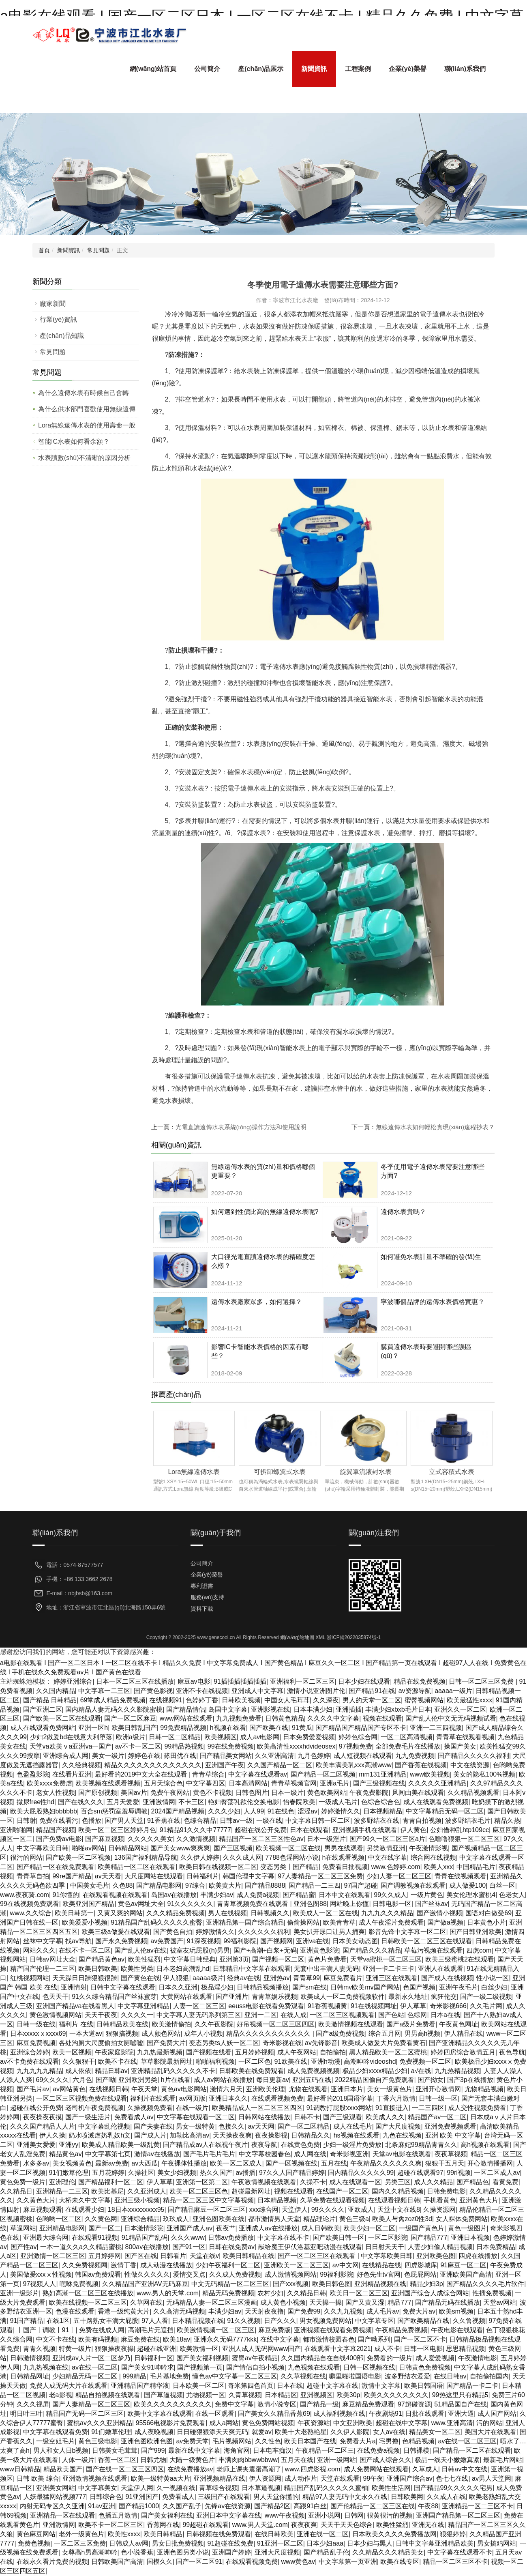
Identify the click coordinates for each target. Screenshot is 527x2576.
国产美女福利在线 (167, 2515)
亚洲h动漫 (326, 2061)
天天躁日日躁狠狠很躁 (84, 1977)
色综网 (417, 2014)
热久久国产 (216, 2172)
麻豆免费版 (274, 2330)
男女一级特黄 (195, 2126)
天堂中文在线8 (398, 2209)
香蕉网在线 (163, 2524)
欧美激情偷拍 (171, 2024)
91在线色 (281, 1811)
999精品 (134, 2376)
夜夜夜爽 (304, 2524)
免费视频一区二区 (425, 2061)
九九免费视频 (414, 1755)
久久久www (188, 2237)
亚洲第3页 (234, 1959)
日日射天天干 (384, 2246)
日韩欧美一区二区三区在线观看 (426, 1941)
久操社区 (141, 2172)
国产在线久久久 (80, 1801)
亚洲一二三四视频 (436, 1727)
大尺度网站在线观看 (153, 1876)
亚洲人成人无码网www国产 (261, 2348)
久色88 (123, 1885)
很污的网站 (26, 1857)
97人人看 (154, 2320)
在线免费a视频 (378, 2450)
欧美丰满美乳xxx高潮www (354, 1765)
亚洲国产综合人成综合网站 (430, 2293)
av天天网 (261, 2126)
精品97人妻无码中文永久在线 (345, 2496)
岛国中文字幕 (227, 1709)
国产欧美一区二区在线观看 (62, 1718)
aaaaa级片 (208, 1977)
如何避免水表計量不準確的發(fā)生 (431, 1256)
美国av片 (134, 1792)
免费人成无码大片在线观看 (68, 2385)
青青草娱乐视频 (274, 1996)
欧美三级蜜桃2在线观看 (459, 1959)
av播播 (245, 2172)
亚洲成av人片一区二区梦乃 (91, 2358)
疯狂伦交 (444, 1996)
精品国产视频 (55, 1829)
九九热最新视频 (159, 2052)
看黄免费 (505, 2182)
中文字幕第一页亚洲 (348, 2561)
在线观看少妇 (84, 2209)
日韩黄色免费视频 (425, 2367)
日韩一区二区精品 (175, 1737)
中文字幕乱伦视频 (104, 2126)
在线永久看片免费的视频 (52, 2561)
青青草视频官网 (294, 1783)
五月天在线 (297, 2459)
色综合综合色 (380, 1801)
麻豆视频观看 (42, 2209)
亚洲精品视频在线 (380, 2283)
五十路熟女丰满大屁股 (105, 2320)
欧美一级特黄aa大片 (160, 2478)
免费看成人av (134, 2117)
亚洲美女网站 (55, 2487)
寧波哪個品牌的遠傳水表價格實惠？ (432, 1301)
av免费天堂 (192, 2441)
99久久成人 (390, 1894)
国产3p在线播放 (470, 2079)
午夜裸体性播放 (184, 2163)
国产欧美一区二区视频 (78, 1857)
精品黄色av (65, 2154)
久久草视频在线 (303, 2376)
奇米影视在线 (282, 2042)
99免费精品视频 (183, 1727)
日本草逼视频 (261, 2487)
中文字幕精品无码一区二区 (445, 1811)
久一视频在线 (175, 2487)
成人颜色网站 (160, 2033)
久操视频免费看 (150, 2107)
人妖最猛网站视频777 (55, 2496)
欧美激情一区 (199, 2348)
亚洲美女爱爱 (36, 2144)
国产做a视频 (445, 1922)
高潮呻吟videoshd (370, 2061)
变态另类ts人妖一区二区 (224, 2042)
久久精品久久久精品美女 (388, 2552)
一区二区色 (254, 2061)
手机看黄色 (440, 2200)
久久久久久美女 (150, 1838)
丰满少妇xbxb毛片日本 (398, 1709)
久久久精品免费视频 (175, 1913)
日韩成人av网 (128, 2543)
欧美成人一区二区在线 (325, 1913)
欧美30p (348, 2394)
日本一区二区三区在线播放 (135, 1681)
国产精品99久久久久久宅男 (453, 2487)
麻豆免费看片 (342, 1977)
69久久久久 (52, 2079)
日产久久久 (280, 2320)
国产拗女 (430, 2079)
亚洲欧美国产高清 (466, 2274)
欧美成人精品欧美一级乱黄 (121, 2144)
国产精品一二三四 (315, 1885)
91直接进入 (392, 2107)
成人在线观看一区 (355, 2182)
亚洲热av (277, 1977)
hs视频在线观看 (356, 2135)
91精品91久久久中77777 (195, 1829)
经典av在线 (243, 1977)
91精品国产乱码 (145, 2237)
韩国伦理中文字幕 (248, 1876)
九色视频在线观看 (314, 2367)
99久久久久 (328, 2209)
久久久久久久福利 (264, 1931)
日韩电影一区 (392, 1903)
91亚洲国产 (142, 2496)
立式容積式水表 (451, 1471)
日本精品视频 (276, 2200)
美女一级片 (108, 1755)
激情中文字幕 (381, 2385)
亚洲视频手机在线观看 (364, 1829)
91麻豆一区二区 (463, 2265)
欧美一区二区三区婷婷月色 (117, 1829)
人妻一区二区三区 (199, 2005)
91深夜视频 (203, 1941)
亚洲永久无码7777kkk (225, 2339)
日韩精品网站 (127, 1848)
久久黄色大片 (36, 2200)
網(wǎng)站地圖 (297, 1637)
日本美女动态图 (355, 1941)
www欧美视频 (430, 1774)
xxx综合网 (263, 2209)
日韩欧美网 (407, 2496)
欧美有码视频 (97, 2339)
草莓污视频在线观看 (433, 1950)
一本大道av (85, 2033)
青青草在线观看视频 (465, 1737)
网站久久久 (39, 1950)
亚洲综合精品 (140, 2218)
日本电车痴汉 (272, 2450)
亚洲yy (68, 2144)
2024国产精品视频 (178, 1811)
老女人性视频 (55, 1792)
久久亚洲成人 (146, 2191)
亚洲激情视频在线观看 (94, 2478)
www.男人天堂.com (260, 2524)
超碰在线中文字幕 (402, 2422)
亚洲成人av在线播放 (268, 2228)
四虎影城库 (421, 2265)
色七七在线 (452, 2478)
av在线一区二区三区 (467, 2441)
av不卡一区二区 (138, 1746)
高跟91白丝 (310, 2506)
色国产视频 (419, 1987)
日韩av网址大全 (52, 1959)
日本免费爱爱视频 (309, 1737)
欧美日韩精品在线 (248, 2255)
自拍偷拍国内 (489, 2376)
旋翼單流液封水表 (366, 1471)
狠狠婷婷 (453, 2534)
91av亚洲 (101, 2506)
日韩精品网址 (29, 2376)
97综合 (195, 1885)
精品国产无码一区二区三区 (85, 2413)
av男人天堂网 (491, 2478)
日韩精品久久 (310, 2135)
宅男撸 (388, 2441)
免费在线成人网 (101, 2330)
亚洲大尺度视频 (277, 2552)
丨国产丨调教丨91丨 (46, 2330)
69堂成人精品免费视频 (113, 1700)
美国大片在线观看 (490, 2431)
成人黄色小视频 (283, 2302)
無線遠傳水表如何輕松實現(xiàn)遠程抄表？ (435, 1127)
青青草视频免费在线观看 (253, 1903)
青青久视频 (39, 2348)
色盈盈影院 (33, 1774)
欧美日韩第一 (74, 1913)
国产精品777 (429, 2237)
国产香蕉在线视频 (421, 1765)
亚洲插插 (349, 1709)
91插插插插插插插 (240, 1681)
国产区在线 (140, 2255)
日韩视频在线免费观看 (218, 2534)
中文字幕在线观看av (257, 1774)
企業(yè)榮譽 (407, 68)
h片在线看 (176, 2079)
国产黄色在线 (140, 1977)
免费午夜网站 (169, 1792)
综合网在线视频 (433, 1857)
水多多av (36, 2163)
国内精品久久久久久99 (361, 2172)
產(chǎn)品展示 (260, 68)
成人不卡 (387, 2348)
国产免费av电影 (59, 1838)
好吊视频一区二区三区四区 (276, 2024)
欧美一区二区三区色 (198, 2191)
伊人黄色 (413, 1829)
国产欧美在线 (268, 1727)
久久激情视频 (195, 1838)
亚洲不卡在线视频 (202, 1690)
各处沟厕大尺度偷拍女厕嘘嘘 (101, 2042)
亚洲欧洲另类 (137, 2079)
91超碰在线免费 (231, 2543)
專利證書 (202, 1586)
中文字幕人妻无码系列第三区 (198, 2014)
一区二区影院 (387, 2237)
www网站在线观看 (186, 1718)
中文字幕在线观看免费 (55, 2431)
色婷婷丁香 (202, 1700)
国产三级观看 (342, 2117)
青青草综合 (208, 1774)
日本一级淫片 (326, 1838)
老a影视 (60, 2394)
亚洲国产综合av (410, 2478)
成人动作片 (301, 2478)
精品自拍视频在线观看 (107, 2394)
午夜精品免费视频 (401, 2330)
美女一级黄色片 (389, 2089)
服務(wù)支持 (207, 1597)
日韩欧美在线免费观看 (251, 2070)
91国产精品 (26, 2320)
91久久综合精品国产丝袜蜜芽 (114, 1996)
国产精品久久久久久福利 (473, 1755)
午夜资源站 (314, 2422)
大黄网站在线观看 (186, 1996)
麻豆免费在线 (140, 2339)
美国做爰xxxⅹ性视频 (41, 2274)
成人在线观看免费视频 (435, 1801)
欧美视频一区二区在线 (288, 1848)
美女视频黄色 (72, 2163)
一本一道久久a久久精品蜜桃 (81, 2246)
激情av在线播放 (157, 2154)
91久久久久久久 (190, 1903)
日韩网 (354, 2515)
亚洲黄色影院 (319, 1950)
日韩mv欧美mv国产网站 (365, 1987)
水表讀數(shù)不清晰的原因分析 (84, 457)
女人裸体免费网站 (462, 2218)
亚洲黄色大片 (478, 2200)
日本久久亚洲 (178, 1987)
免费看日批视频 (345, 1866)
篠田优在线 (180, 1755)
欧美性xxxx (124, 2534)
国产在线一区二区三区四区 (125, 2469)
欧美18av (176, 2339)
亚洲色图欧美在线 (218, 2218)
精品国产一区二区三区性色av (261, 1838)
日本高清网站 (248, 1783)
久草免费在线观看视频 (332, 2200)
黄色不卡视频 (212, 1792)
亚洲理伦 (62, 2182)
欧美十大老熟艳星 (301, 2431)
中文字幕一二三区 (104, 1690)
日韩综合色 (106, 2496)
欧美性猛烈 (144, 1959)
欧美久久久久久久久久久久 (173, 2404)
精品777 (399, 2302)
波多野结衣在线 (376, 1820)
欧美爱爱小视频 (84, 1922)
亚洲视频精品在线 (219, 2478)
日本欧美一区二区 (199, 2385)
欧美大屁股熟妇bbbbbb (43, 1811)
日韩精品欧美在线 (122, 2024)
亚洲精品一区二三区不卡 (477, 2506)
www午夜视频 (285, 2515)
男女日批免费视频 (178, 2543)
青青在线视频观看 (460, 1876)
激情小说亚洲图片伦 (316, 1690)
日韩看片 (173, 2255)
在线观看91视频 (95, 2237)
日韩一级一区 (438, 2098)
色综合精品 (200, 1820)
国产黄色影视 (153, 1690)
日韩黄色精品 (284, 1718)
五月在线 (334, 2163)
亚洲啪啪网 (16, 1829)
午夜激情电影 (477, 2358)
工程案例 (358, 68)
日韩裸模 (416, 2450)
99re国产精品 (71, 1876)
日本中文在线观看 (345, 1894)
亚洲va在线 (312, 1941)
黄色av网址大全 (141, 1903)
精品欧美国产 (62, 2469)
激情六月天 (226, 2089)
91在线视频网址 (374, 2005)
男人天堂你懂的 (276, 2496)
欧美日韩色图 (331, 2283)
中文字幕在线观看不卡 (459, 2552)
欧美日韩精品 (163, 2534)
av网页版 (192, 2098)
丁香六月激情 (396, 2098)
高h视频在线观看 (485, 2144)
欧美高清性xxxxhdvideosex (296, 1746)
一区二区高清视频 (407, 1737)
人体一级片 (78, 2459)
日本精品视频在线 (198, 2320)
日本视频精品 (382, 1811)
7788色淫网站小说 (292, 1857)
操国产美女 (460, 1746)
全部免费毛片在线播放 (407, 1746)
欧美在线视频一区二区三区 (88, 2302)
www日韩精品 (20, 2469)
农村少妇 (270, 2293)
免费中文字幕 (234, 2404)
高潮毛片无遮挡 (151, 2330)
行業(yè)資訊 (58, 319)
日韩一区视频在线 (369, 2367)
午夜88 (428, 2506)
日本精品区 (281, 2394)
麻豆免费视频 (36, 2042)
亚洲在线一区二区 (323, 2534)
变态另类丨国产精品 (289, 1866)
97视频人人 (39, 2283)
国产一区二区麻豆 (130, 1718)
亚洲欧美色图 (435, 2255)
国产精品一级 (319, 2404)
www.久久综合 (30, 1913)
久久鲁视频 (469, 2320)
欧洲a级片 (131, 1737)
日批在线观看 (424, 2413)
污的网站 (489, 2422)
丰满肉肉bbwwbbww (248, 2459)
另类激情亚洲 (385, 1848)
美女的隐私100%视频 (484, 1774)
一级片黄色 (427, 1894)
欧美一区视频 (71, 2052)
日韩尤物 (153, 2459)
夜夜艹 (226, 2228)
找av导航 (78, 1941)
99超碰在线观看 (205, 2524)
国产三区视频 (233, 1848)
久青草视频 (245, 2394)
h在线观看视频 (343, 1857)
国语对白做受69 (488, 1913)
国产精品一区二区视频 (323, 1774)
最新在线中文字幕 (194, 2450)
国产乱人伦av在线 (140, 1950)
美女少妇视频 (176, 2172)
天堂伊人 (295, 2209)
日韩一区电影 (423, 2348)
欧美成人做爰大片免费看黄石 (383, 2042)
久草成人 (425, 2469)
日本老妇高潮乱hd (182, 1968)
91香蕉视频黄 (327, 2005)
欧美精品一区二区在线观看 (137, 1866)
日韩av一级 (236, 1820)
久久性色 (268, 2441)
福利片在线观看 (153, 2098)
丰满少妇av (216, 1894)
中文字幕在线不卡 (283, 2237)
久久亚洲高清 (274, 1755)
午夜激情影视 (428, 1848)
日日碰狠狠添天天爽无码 (212, 2431)
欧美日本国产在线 (310, 2441)
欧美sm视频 (456, 2311)
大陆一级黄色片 (192, 2459)
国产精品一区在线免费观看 (55, 1866)
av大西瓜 (144, 2163)
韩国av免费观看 (98, 2274)
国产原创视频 (97, 1792)
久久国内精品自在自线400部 (322, 2358)
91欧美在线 (291, 2061)
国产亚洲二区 (42, 1709)
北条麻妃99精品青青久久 (421, 2144)
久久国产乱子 (182, 2506)
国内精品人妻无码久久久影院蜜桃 (114, 1709)
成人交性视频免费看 (477, 2107)
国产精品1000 (139, 2506)
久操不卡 (313, 2182)
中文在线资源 (469, 1765)
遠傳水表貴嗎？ (403, 1211)
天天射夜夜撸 (264, 2311)
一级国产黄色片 (421, 2228)
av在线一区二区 (95, 2367)
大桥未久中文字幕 (85, 2200)
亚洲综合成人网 (65, 1755)
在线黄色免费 (300, 2144)
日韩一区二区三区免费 (482, 1681)
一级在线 (269, 1820)
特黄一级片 (75, 2348)
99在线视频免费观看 (29, 1903)
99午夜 (373, 2478)
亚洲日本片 (347, 2089)
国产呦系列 (374, 2339)
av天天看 (108, 1876)
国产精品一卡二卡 (472, 2385)
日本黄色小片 (486, 1922)
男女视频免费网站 (325, 2320)
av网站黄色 (69, 2089)
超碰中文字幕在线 (332, 2385)
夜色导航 (512, 2052)
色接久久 (231, 2126)
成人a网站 (224, 2422)
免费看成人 (178, 2496)
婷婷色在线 (144, 1755)
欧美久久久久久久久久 (396, 2394)
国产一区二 (104, 2228)
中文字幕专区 (374, 2320)
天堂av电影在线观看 (402, 2154)
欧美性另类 (137, 1968)
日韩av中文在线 (464, 2469)
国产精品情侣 (185, 1709)
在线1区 (58, 2320)
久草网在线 (146, 2302)
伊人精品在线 (463, 2033)
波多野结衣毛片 (468, 1820)
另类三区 (398, 2182)
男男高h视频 (423, 2033)
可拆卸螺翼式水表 (280, 1471)
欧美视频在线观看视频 (107, 1783)
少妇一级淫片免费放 (352, 2144)
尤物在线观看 (308, 2089)
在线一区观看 (214, 2413)
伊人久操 (52, 2135)
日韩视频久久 (270, 1913)
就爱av (262, 2431)
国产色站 (391, 2014)
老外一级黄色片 (81, 2534)
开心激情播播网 (490, 2163)
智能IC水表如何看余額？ (73, 441)
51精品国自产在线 (460, 2404)
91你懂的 (66, 1894)
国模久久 (160, 2561)
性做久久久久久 (147, 2274)
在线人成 (293, 2014)
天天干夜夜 (101, 2014)
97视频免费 (355, 1746)
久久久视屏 (33, 2404)
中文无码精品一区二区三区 (230, 2283)
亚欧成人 (361, 2209)
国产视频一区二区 (278, 1959)
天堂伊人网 (137, 2487)
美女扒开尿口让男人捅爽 (329, 1931)
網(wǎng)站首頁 (153, 68)
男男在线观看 (343, 1848)
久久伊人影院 (349, 2431)
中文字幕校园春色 (265, 2154)
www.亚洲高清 (452, 2422)
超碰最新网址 (250, 2191)
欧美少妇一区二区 (369, 2228)
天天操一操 (325, 2302)
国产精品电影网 (159, 1885)
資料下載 (202, 1608)
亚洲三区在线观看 (392, 1977)
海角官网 (237, 2450)
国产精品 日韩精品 (50, 1700)
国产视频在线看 (208, 2052)
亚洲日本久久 (228, 2098)
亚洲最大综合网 (46, 2237)
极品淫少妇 (217, 1987)
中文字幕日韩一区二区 (317, 1820)
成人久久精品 (433, 2182)
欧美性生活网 (391, 2487)
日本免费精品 (495, 2246)
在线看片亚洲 (71, 1774)
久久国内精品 (55, 1690)
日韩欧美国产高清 (117, 2561)
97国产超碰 (360, 1885)
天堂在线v (204, 2255)
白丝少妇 (494, 1987)
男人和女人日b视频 (61, 2450)
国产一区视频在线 (291, 2163)
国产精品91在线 (372, 1690)
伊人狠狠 (176, 1977)
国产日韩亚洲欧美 (475, 1931)
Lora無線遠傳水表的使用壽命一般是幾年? (86, 431)
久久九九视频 (343, 2311)
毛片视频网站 (231, 2441)
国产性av (24, 2246)
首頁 (44, 250)
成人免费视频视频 (313, 2070)
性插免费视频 (492, 2293)
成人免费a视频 (258, 1894)
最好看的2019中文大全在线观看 (142, 1774)
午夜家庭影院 (114, 2052)
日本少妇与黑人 (369, 2543)
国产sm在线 (309, 1987)
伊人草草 (413, 2005)
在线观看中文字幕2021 (337, 2348)
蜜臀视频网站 (424, 1700)
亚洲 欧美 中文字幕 (453, 2135)
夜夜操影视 (271, 2135)
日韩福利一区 (153, 2358)
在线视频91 (165, 1700)
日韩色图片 (252, 1792)
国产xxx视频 (290, 2283)
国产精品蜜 (299, 1894)
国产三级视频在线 (379, 1783)
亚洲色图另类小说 (183, 2552)
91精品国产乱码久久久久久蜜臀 (156, 1922)
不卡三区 (191, 1801)
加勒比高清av (189, 2135)
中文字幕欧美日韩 (43, 1848)
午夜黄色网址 (458, 2024)
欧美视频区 (220, 1737)
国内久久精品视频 (398, 2191)
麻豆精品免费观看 (368, 2404)
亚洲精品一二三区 (62, 2191)
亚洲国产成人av (189, 2228)
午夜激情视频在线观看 (263, 2182)
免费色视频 (34, 2543)
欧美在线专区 (399, 2561)
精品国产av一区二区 (437, 2117)
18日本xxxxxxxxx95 (136, 2209)
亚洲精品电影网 (62, 2228)
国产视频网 (276, 1941)
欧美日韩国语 (423, 2385)
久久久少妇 (224, 1811)
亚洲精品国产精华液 (140, 2385)
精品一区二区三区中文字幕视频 (208, 2200)
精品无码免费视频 (228, 2293)
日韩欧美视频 (241, 1700)
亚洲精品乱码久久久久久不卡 (173, 2070)
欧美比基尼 (107, 2191)
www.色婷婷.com (395, 1866)
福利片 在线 (76, 2024)
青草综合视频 (218, 2487)
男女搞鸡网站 (496, 2543)
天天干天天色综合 (347, 2524)
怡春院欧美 (299, 1801)
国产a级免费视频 (340, 2033)
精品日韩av (111, 2070)
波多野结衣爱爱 (407, 2376)
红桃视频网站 (29, 1977)
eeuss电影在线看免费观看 (266, 2005)
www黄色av (298, 2561)
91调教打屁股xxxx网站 (339, 2107)
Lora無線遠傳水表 (194, 1471)
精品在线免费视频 (420, 1681)
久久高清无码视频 (179, 2311)
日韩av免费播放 (231, 2237)
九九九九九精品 (39, 2070)
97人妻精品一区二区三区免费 (320, 1876)
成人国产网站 (497, 2413)
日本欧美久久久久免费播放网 (394, 2534)
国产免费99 (304, 2311)
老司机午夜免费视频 (94, 2107)
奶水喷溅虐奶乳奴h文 (100, 2135)
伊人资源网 (265, 2478)
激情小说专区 (276, 2404)
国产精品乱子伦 (326, 2552)
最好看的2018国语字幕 (340, 2098)
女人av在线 (389, 2431)
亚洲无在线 (428, 2524)
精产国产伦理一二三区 (42, 1968)
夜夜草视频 (451, 2154)
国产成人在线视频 (447, 1977)
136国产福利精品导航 (145, 1857)
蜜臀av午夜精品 (255, 2358)
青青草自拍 (33, 1876)
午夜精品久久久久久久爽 (386, 2163)
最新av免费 (111, 2163)
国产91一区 (189, 2246)
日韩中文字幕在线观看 (122, 1987)
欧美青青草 (339, 1922)
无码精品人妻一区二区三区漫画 (211, 2302)
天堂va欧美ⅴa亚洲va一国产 (71, 1746)
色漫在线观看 (75, 2311)
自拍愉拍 (333, 2052)
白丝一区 (502, 1885)
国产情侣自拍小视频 (255, 2367)
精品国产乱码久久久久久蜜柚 (326, 2487)
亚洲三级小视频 (137, 2200)
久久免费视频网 (84, 2265)
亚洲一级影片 (19, 2293)
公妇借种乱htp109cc (459, 1829)
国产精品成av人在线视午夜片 (205, 2144)
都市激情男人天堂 (274, 2218)
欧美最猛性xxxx (469, 1700)
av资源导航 (414, 1690)
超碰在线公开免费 (261, 1829)
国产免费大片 (166, 2042)
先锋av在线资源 (228, 2506)
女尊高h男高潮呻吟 (90, 2552)
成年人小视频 (203, 2033)
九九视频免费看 (238, 1718)
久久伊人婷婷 (199, 1857)
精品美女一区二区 (435, 2431)
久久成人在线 (446, 2496)
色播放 (91, 1820)
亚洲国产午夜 (224, 1765)
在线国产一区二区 (342, 2191)
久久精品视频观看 (473, 1792)
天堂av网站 (499, 2302)
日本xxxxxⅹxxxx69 (38, 2033)
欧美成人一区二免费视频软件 (342, 1996)
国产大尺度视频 (398, 2126)
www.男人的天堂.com (168, 2293)
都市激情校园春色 (329, 2339)
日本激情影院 (143, 2228)
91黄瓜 (302, 1727)
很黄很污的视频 (389, 2515)
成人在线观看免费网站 (42, 1727)
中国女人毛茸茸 (287, 1700)
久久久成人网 (242, 1857)
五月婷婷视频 (254, 2052)
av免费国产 (166, 1941)
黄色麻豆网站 (36, 2534)
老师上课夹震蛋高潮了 (248, 2469)
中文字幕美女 (97, 2487)
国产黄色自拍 (172, 1931)
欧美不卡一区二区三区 (110, 2524)
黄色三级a (354, 2218)
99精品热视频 (184, 1746)
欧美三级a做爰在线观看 (115, 1931)
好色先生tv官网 (379, 2274)
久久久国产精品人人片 (42, 2126)
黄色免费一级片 (22, 2182)
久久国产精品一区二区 (279, 1765)
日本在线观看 (309, 1829)
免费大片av (419, 2311)
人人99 (254, 1811)
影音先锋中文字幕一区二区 (407, 1931)
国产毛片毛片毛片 (209, 2154)
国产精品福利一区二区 (110, 2182)
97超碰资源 (414, 2404)
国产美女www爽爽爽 (180, 1848)
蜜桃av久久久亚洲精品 (99, 2422)
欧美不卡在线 (117, 2061)
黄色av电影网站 (184, 2089)
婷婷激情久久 (340, 1811)
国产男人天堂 (124, 1820)
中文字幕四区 (205, 1783)
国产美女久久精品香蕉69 (274, 2413)
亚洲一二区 (260, 2014)
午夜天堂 (144, 2089)
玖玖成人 (176, 2218)
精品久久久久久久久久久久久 (269, 2033)
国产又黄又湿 (364, 2302)
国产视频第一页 (200, 2367)
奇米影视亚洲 (349, 2154)
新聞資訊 (314, 68)
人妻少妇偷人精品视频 (440, 2246)
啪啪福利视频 (215, 2061)
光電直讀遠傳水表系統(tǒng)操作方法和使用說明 (241, 1127)
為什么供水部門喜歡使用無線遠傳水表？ (86, 415)
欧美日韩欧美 (97, 1968)
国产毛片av (33, 2089)
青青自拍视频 (422, 1820)
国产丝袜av (431, 1903)
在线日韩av (450, 2376)
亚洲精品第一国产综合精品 (245, 1922)
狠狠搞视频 (122, 2033)
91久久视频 (243, 2320)
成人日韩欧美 (320, 2228)
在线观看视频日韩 (394, 2200)
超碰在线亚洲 (156, 2348)
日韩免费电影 (446, 2191)
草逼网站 (23, 2228)
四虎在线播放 (477, 2255)
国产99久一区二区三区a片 (387, 1838)
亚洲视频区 (316, 2394)
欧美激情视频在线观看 (350, 2024)
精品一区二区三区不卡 (455, 2561)
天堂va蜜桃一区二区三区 (386, 1959)
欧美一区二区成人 (236, 2163)
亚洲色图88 (310, 1903)
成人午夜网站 (296, 2052)
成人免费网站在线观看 (376, 2469)
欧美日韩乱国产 (134, 1727)
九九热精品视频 (457, 2070)
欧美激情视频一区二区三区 (216, 2330)
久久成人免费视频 (235, 2274)
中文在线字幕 (387, 1857)
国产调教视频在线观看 (413, 1885)
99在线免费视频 (231, 1746)
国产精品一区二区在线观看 (472, 2450)
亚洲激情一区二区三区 (52, 2255)
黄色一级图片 (467, 2228)
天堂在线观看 (340, 2478)
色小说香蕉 (137, 2552)
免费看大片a (358, 2441)
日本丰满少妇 (312, 1709)
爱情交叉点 (189, 2274)
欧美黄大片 (225, 1885)
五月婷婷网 (104, 2255)
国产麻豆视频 (104, 1838)
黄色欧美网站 (326, 1792)
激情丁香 (124, 2265)
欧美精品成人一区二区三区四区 (257, 2107)
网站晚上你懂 (349, 1903)
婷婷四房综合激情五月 (463, 2052)
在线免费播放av (190, 2469)
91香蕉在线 (163, 1820)
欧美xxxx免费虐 (49, 1783)
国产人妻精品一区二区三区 (91, 2404)
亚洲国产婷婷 (231, 2552)
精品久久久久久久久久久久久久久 (152, 1765)
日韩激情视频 (29, 2358)
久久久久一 (137, 2014)
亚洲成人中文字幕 (257, 1690)
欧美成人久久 (385, 2117)
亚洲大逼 (461, 2413)
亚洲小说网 (324, 2515)
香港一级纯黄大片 (124, 2311)
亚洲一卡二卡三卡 (388, 1968)
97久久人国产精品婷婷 (292, 2172)
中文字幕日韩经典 (190, 1959)
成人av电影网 (259, 1737)
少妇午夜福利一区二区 (227, 2265)
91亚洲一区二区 (280, 2543)
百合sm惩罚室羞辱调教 (114, 1811)
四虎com (478, 1950)
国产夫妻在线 (153, 2126)
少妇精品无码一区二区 (85, 2376)
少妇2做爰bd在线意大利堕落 (71, 1737)
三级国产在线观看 (224, 2496)
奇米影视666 (448, 2005)
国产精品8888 (265, 1885)
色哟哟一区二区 (58, 2218)
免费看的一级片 (389, 2358)
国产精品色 (472, 2182)
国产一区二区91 (199, 2561)
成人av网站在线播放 (223, 2079)
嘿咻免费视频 (79, 2283)
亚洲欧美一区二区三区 (296, 2265)
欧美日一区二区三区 (359, 2293)
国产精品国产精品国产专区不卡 (360, 1727)
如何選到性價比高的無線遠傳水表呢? (265, 1211)
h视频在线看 (228, 1727)
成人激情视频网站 (291, 2274)
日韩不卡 (307, 2117)
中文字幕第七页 (108, 2154)
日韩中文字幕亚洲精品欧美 (434, 2543)
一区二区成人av (497, 2172)
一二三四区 (428, 2107)
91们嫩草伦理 (69, 2172)
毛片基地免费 (169, 2376)
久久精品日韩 (306, 2293)
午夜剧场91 (385, 2413)
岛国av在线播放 (174, 1894)
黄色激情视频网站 (55, 2014)
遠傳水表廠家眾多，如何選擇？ (256, 1301)
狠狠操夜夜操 (114, 2348)
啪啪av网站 (88, 1848)
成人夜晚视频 (154, 2431)
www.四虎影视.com (313, 2469)
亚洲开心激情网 (438, 2089)
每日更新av (272, 2079)
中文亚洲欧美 (352, 2422)
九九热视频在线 (46, 2367)
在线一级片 (192, 2107)
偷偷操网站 (303, 1922)
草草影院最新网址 (167, 2061)
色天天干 (56, 1996)
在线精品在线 (381, 2265)
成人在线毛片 (352, 2126)
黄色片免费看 (327, 1959)
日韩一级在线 (36, 2024)
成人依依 (78, 2070)
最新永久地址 (407, 1996)
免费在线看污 (58, 1820)
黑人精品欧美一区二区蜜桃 (388, 2052)
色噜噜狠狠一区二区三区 (464, 1838)
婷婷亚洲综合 (73, 1681)
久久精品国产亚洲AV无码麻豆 (145, 2283)
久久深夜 (326, 1700)
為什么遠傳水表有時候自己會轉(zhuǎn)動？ (83, 398)
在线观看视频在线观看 (115, 1894)
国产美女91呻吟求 (147, 2367)
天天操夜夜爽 (232, 2135)
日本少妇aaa (324, 2543)
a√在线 (421, 2070)
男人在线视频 (227, 1913)
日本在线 (290, 2385)
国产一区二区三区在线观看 (317, 2255)
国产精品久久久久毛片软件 (485, 2283)
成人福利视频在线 (339, 2413)
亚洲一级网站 (336, 2459)
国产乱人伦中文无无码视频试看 (450, 1718)
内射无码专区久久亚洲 (52, 2506)
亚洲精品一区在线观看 (62, 2515)
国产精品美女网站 (226, 1755)
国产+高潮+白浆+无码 (265, 1950)
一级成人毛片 (338, 1801)
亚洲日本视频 (470, 2237)
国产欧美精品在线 (423, 2320)
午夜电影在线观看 (457, 2330)
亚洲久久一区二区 (460, 1709)
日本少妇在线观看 (364, 1681)
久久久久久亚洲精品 (437, 1783)
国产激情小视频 (439, 1913)
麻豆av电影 (194, 1681)
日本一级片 (287, 1792)
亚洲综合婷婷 (29, 2052)
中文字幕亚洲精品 (143, 2005)
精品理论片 (319, 2218)
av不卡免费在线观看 (29, 2061)
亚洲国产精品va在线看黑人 (75, 2005)
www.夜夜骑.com (24, 1894)
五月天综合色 (163, 1783)
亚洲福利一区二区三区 (302, 1681)
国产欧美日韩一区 (338, 2237)
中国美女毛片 (89, 1885)
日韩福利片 (202, 1876)
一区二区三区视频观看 (342, 2014)
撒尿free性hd (35, 1801)
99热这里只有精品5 (460, 2394)
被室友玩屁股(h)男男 (200, 1950)
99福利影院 (240, 1941)
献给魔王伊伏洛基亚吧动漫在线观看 (310, 2246)
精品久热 (507, 1820)
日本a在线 (445, 2014)
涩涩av (307, 1811)
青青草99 (306, 1977)
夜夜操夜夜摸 (42, 2117)
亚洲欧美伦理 (265, 2089)
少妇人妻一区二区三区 (398, 1876)
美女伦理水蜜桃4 (470, 1894)
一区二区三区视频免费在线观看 (81, 2098)
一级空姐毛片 (55, 2441)
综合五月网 (384, 2033)
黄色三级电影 (97, 2441)
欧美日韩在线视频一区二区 (218, 1866)
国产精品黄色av (101, 1959)
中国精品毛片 (475, 1866)
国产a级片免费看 (410, 2024)
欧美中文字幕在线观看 (159, 2413)
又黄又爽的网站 (120, 1913)
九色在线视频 (402, 2135)
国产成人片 (150, 2135)
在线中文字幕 (279, 2339)
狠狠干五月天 (444, 2163)
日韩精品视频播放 (263, 1987)
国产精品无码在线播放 (447, 2302)
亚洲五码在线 (311, 2079)
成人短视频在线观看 (363, 1755)
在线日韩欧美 (274, 2534)
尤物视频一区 (205, 2394)
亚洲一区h (93, 1727)
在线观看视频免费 (277, 2098)
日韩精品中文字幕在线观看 (252, 1968)
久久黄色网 (101, 2218)
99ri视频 (459, 2172)
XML (320, 1637)
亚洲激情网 (159, 1801)
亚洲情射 (74, 1987)
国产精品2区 (272, 2506)
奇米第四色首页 (250, 2385)
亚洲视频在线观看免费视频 (333, 2330)
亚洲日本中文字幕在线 (228, 2515)
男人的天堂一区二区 (372, 1700)
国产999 (153, 2450)
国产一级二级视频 (486, 1996)
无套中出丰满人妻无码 (326, 1968)
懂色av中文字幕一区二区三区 (234, 2376)
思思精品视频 (465, 2348)
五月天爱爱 (123, 1801)
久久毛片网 (486, 2005)
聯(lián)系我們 (465, 68)
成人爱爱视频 (435, 2358)
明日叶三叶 (26, 2413)
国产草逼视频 (163, 2394)
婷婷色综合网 (357, 1737)
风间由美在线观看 (418, 1792)
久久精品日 (16, 2191)
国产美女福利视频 (202, 2358)
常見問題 (98, 250)
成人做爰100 (467, 1885)
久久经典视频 (81, 1765)
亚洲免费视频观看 (450, 2126)
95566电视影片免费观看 (171, 2422)
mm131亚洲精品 (382, 1774)
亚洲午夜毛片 (458, 1987)
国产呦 (105, 2079)
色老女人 (512, 1894)
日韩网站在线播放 (264, 2117)
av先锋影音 (321, 2042)
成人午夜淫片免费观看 (391, 1922)
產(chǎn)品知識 (62, 335)
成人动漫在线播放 (166, 2265)
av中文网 (345, 2265)
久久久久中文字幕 (333, 1718)
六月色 (82, 2079)
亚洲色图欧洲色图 (147, 2441)
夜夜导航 (264, 2144)
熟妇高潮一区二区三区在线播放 (88, 2293)
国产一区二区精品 (304, 2126)
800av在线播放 (147, 2246)
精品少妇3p (426, 2283)
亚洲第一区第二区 (202, 2182)
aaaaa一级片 (453, 1690)
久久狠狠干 (78, 2061)
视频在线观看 (382, 1718)
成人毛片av (382, 2311)
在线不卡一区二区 (85, 1950)
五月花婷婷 (108, 2172)
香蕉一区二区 (117, 2459)
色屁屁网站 (420, 2274)
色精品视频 (418, 2441)
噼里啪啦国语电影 (355, 2376)
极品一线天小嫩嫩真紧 (447, 2459)
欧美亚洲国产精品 (88, 1903)
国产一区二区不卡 (420, 2339)
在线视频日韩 (108, 2089)
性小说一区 (492, 1977)
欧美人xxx (438, 1866)
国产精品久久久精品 (372, 1950)
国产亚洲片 (232, 1996)
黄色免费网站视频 (268, 2422)
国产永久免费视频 (121, 1941)
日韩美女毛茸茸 (114, 2450)
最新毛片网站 (502, 2459)
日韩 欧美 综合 (38, 2478)
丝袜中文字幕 (42, 1941)
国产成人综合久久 (385, 2459)
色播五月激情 (118, 2515)
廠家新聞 (53, 303)
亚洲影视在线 (270, 1709)
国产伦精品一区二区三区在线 (372, 2506)
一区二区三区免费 (80, 2543)
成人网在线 (310, 2154)
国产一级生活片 (88, 2117)
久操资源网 (439, 2209)
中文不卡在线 (55, 2339)
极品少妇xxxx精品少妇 (375, 2070)
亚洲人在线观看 (440, 1968)
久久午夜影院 (214, 2024)
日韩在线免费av (232, 2246)
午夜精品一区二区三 (325, 2450)
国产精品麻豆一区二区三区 (207, 2209)
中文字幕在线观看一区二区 (196, 2117)
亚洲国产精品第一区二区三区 (458, 2515)
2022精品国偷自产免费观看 (374, 2079)
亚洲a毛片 (334, 1783)
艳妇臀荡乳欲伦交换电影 (243, 1801)
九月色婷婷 (314, 1755)
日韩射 (26, 1820)
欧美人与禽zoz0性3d (402, 2218)
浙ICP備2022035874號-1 (354, 1637)
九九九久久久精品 (387, 1913)
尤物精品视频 (484, 2089)
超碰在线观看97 (420, 2172)
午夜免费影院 (368, 1792)
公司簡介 (207, 68)
